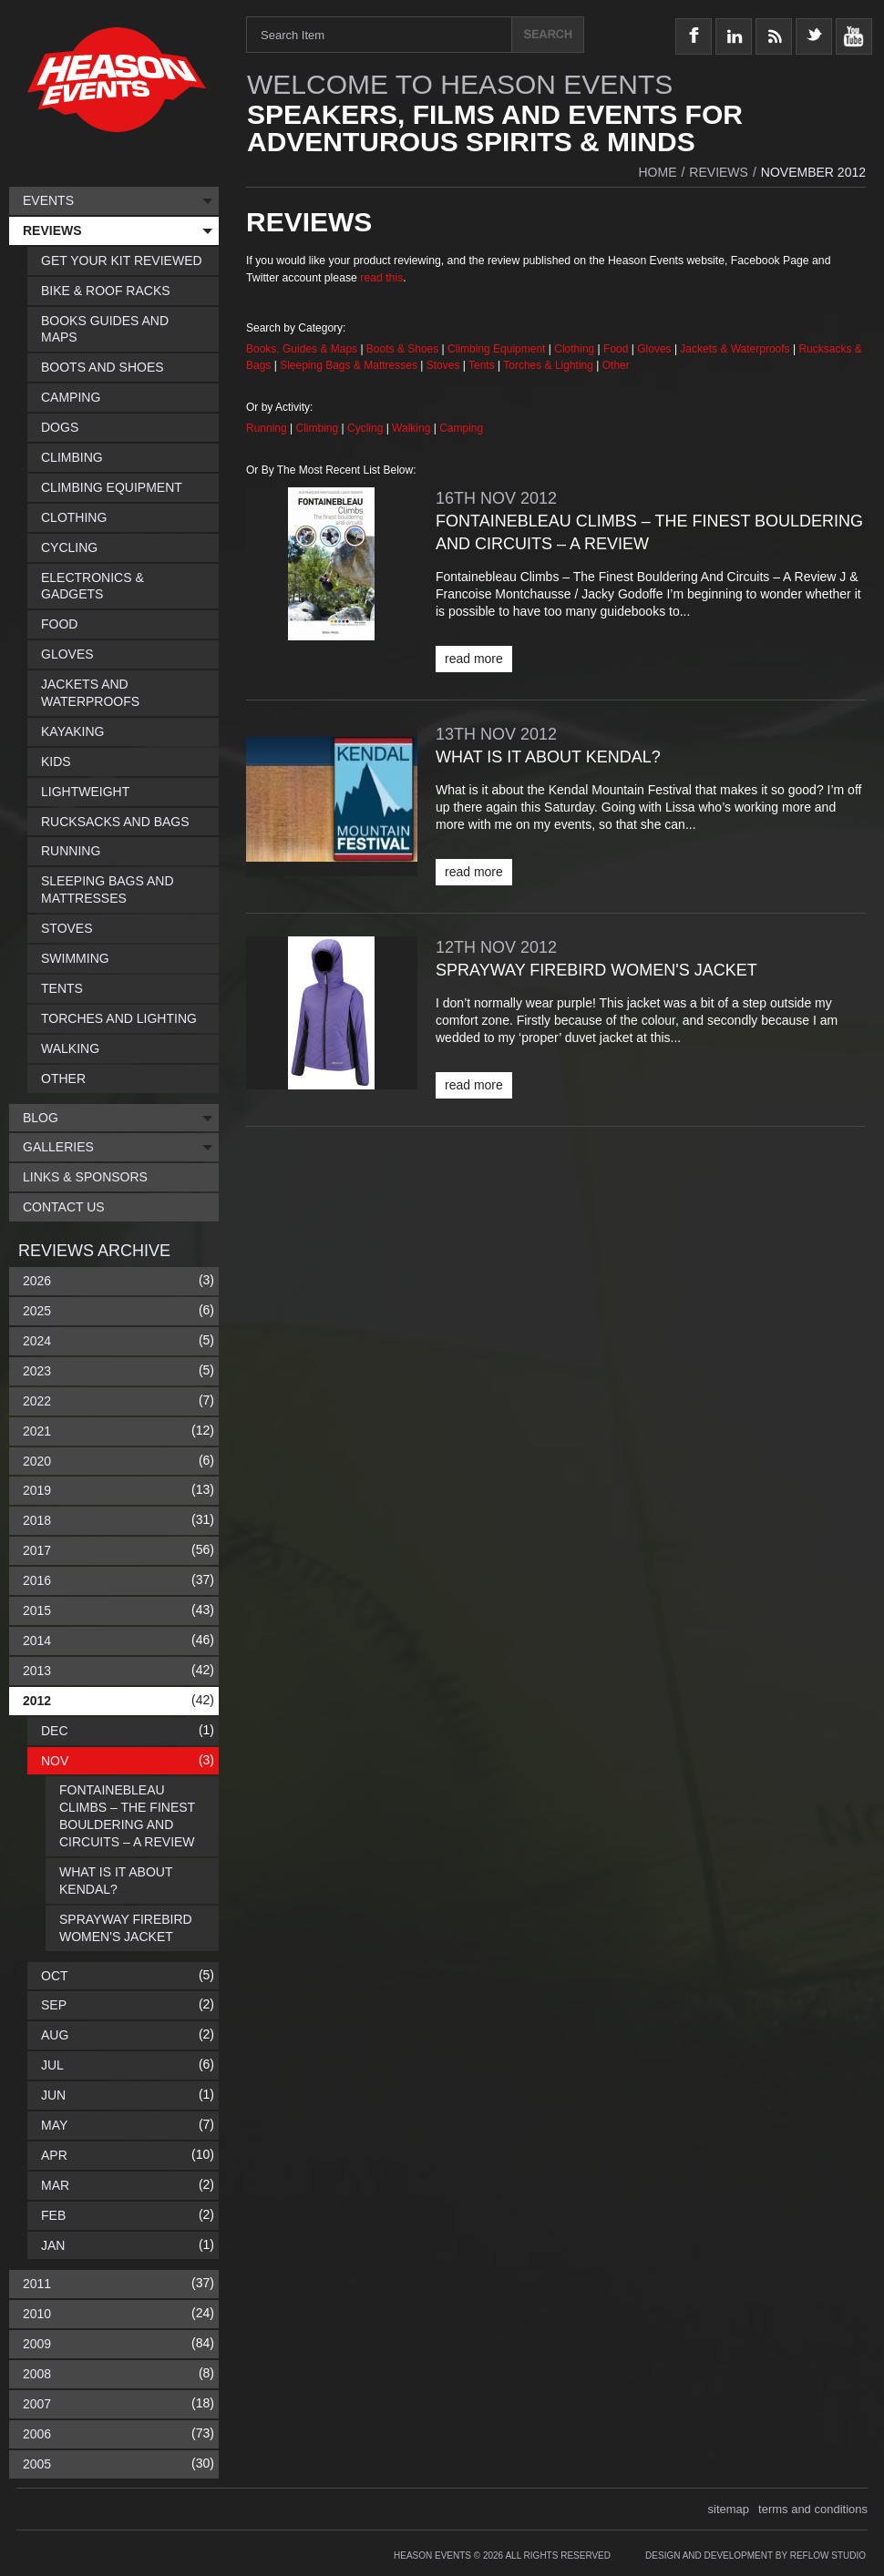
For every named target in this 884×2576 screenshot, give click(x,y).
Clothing (575, 348)
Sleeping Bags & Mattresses (348, 365)
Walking (413, 428)
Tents (483, 365)
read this (381, 277)
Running (268, 428)
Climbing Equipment (496, 348)
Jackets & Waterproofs (734, 348)
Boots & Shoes (402, 348)
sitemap (729, 2509)
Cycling (366, 428)
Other (616, 365)
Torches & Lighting (548, 365)
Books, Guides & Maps (301, 348)
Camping (461, 428)
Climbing (319, 428)
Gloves (654, 348)
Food (617, 348)
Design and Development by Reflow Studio (755, 2555)
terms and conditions (813, 2509)
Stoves (445, 365)
